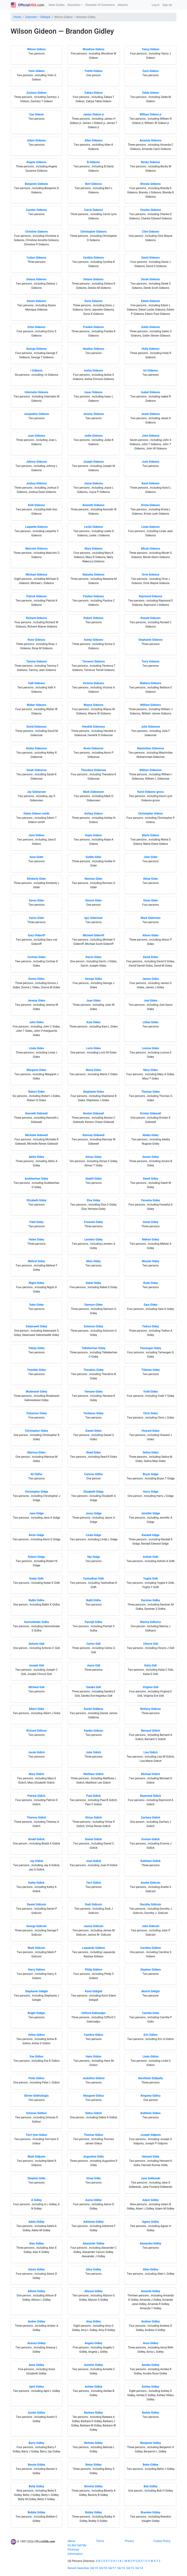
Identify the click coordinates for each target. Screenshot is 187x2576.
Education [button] (74, 5)
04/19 (94, 2568)
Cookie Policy (161, 2541)
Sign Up (167, 5)
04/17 (112, 2568)
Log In (156, 5)
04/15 (130, 2568)
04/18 (103, 2568)
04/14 (139, 2568)
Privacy (129, 2541)
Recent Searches (78, 2568)
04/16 (121, 2568)
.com (27, 5)
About (71, 2541)
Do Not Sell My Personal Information (77, 2550)
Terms (100, 2541)
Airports (122, 5)
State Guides (56, 5)
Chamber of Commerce (100, 5)
